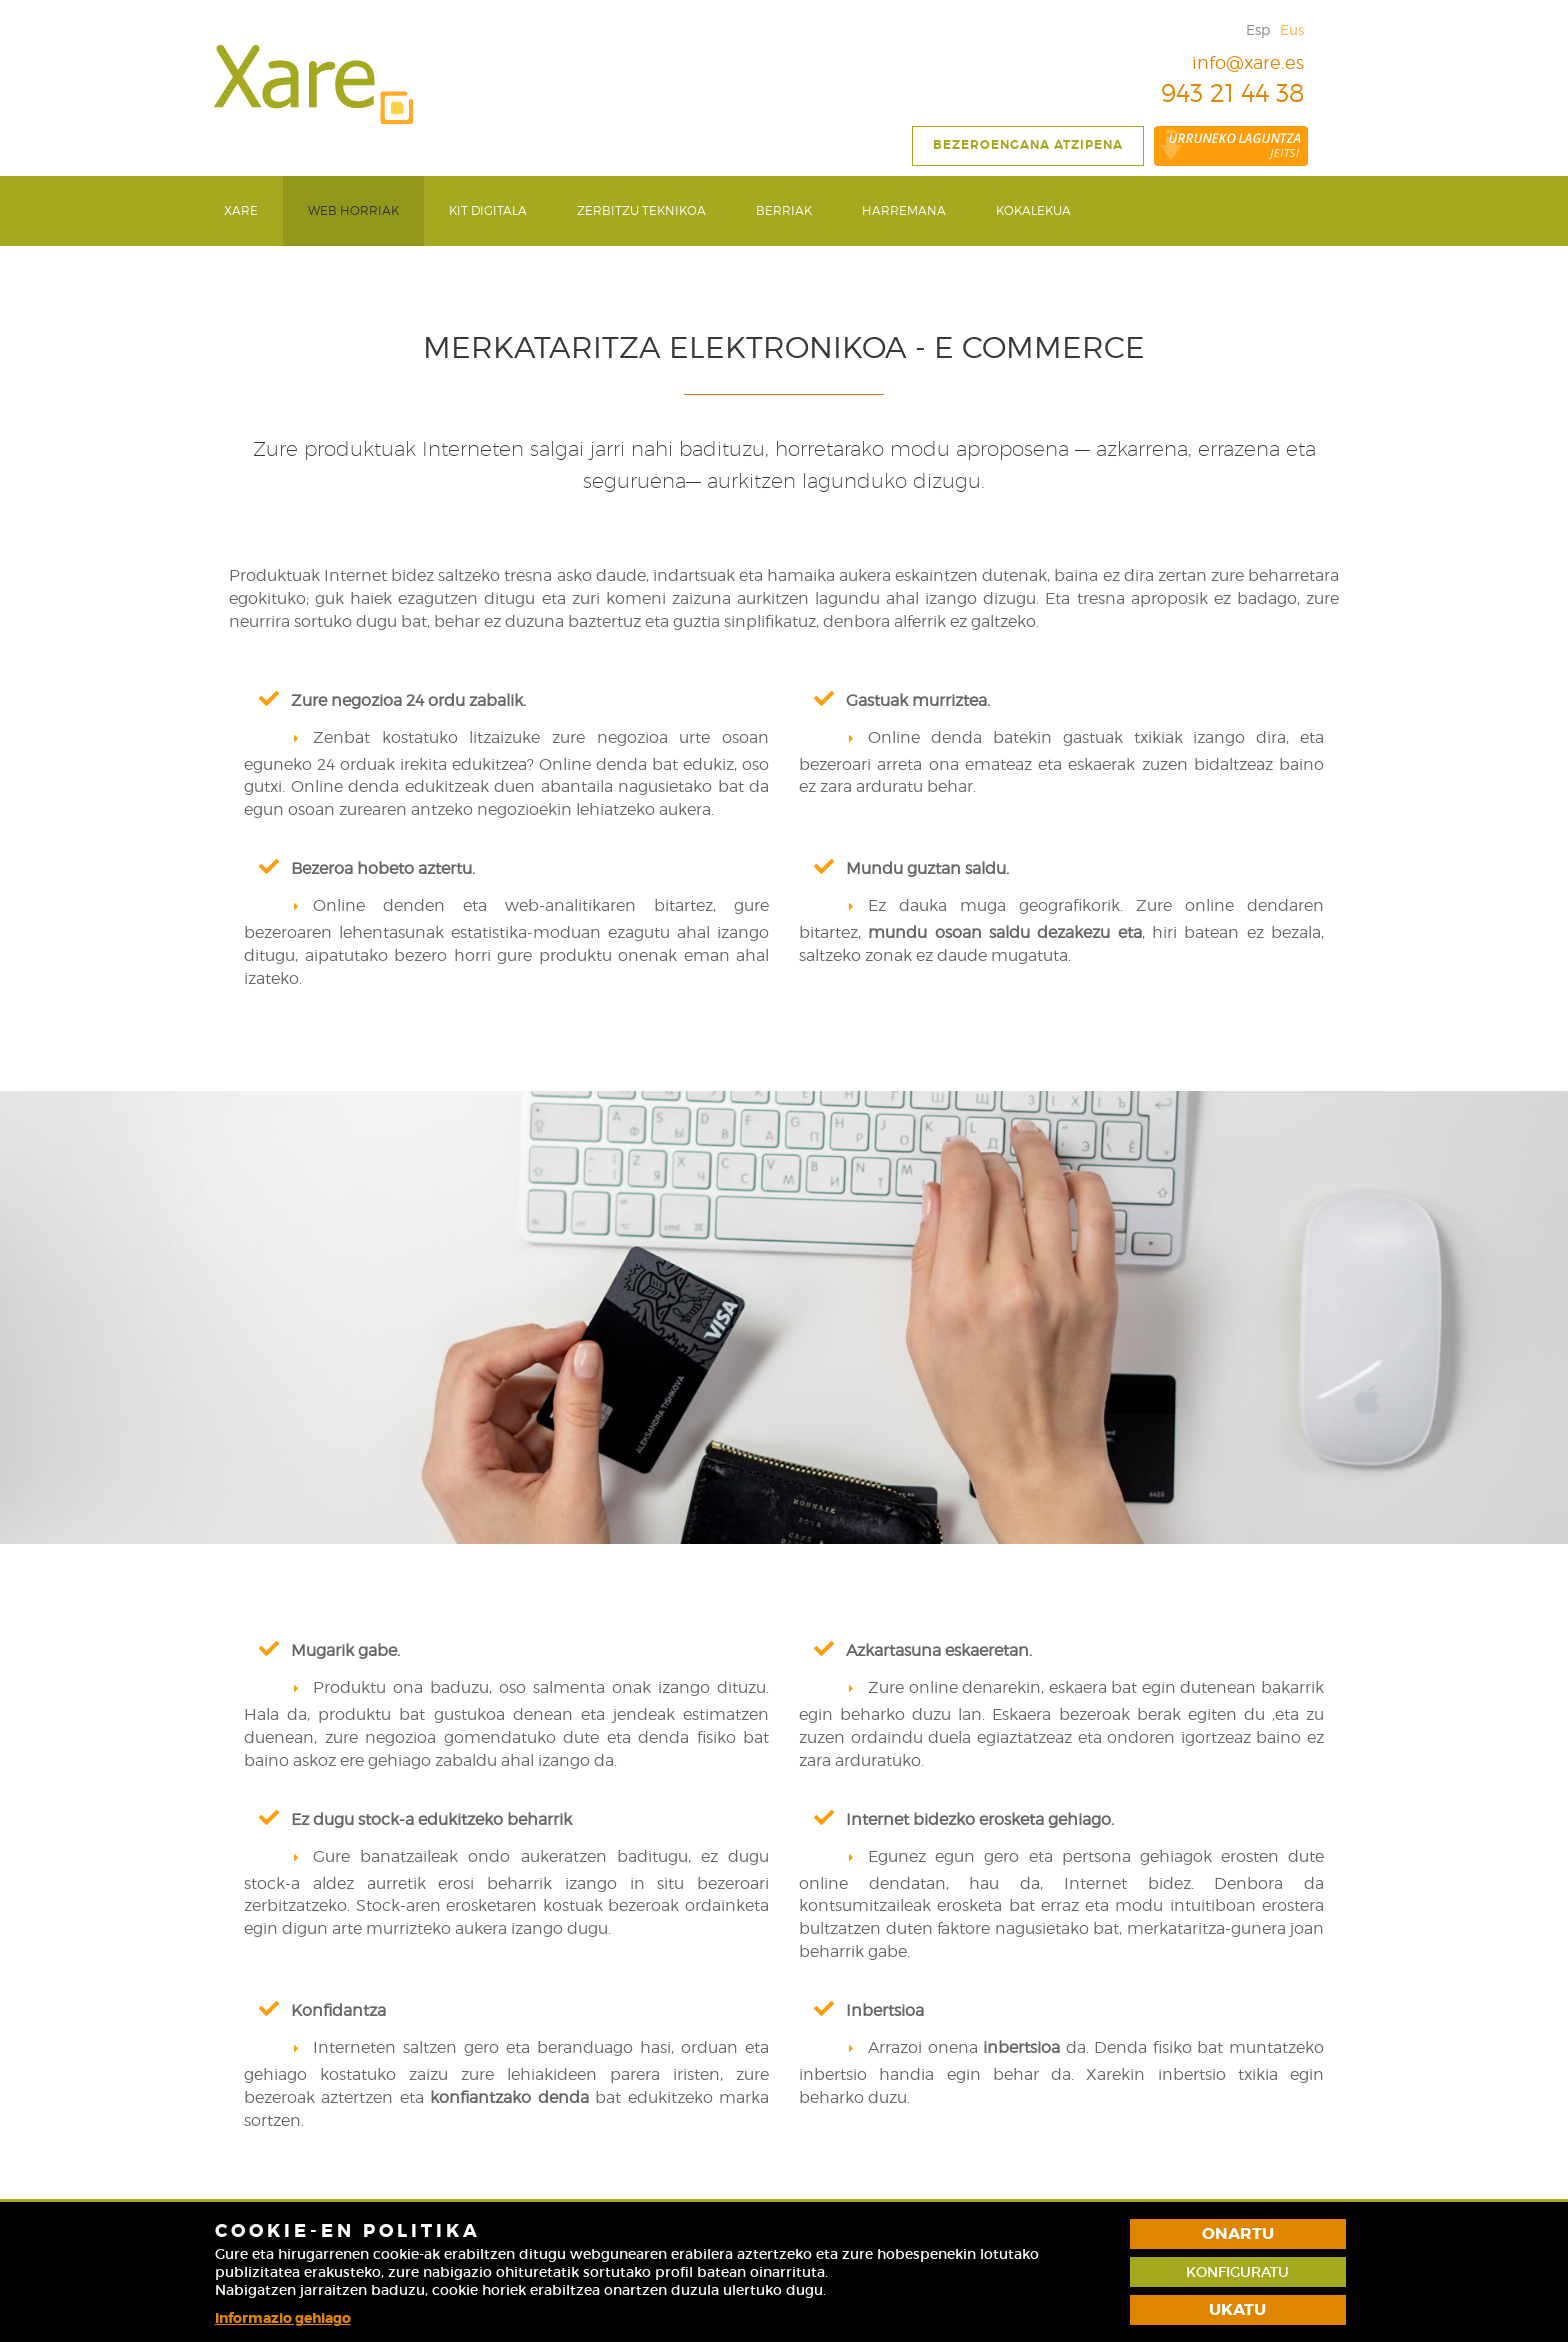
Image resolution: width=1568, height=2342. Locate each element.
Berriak (784, 210)
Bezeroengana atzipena (1028, 145)
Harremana (904, 210)
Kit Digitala (488, 210)
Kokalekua (1033, 210)
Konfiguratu (1237, 2272)
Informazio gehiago (283, 2318)
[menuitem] (241, 211)
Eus (1292, 29)
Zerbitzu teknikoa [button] (641, 210)
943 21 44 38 (1217, 93)
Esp (1258, 29)
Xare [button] (241, 210)
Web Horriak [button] (353, 210)
